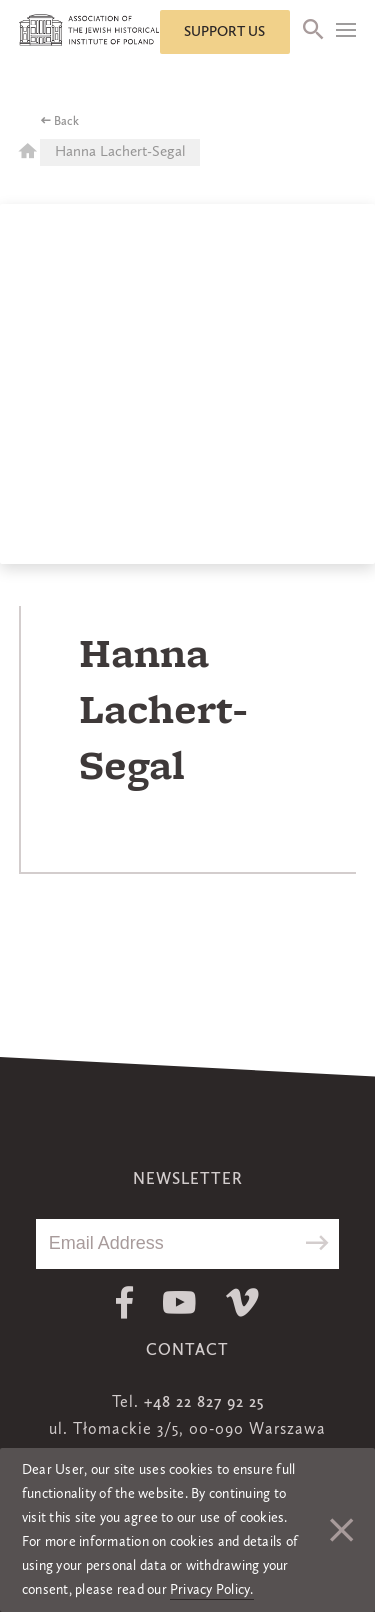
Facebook (124, 1302)
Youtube (179, 1302)
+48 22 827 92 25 (204, 1403)
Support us (224, 32)
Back (66, 122)
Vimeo (242, 1302)
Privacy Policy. (212, 1590)
